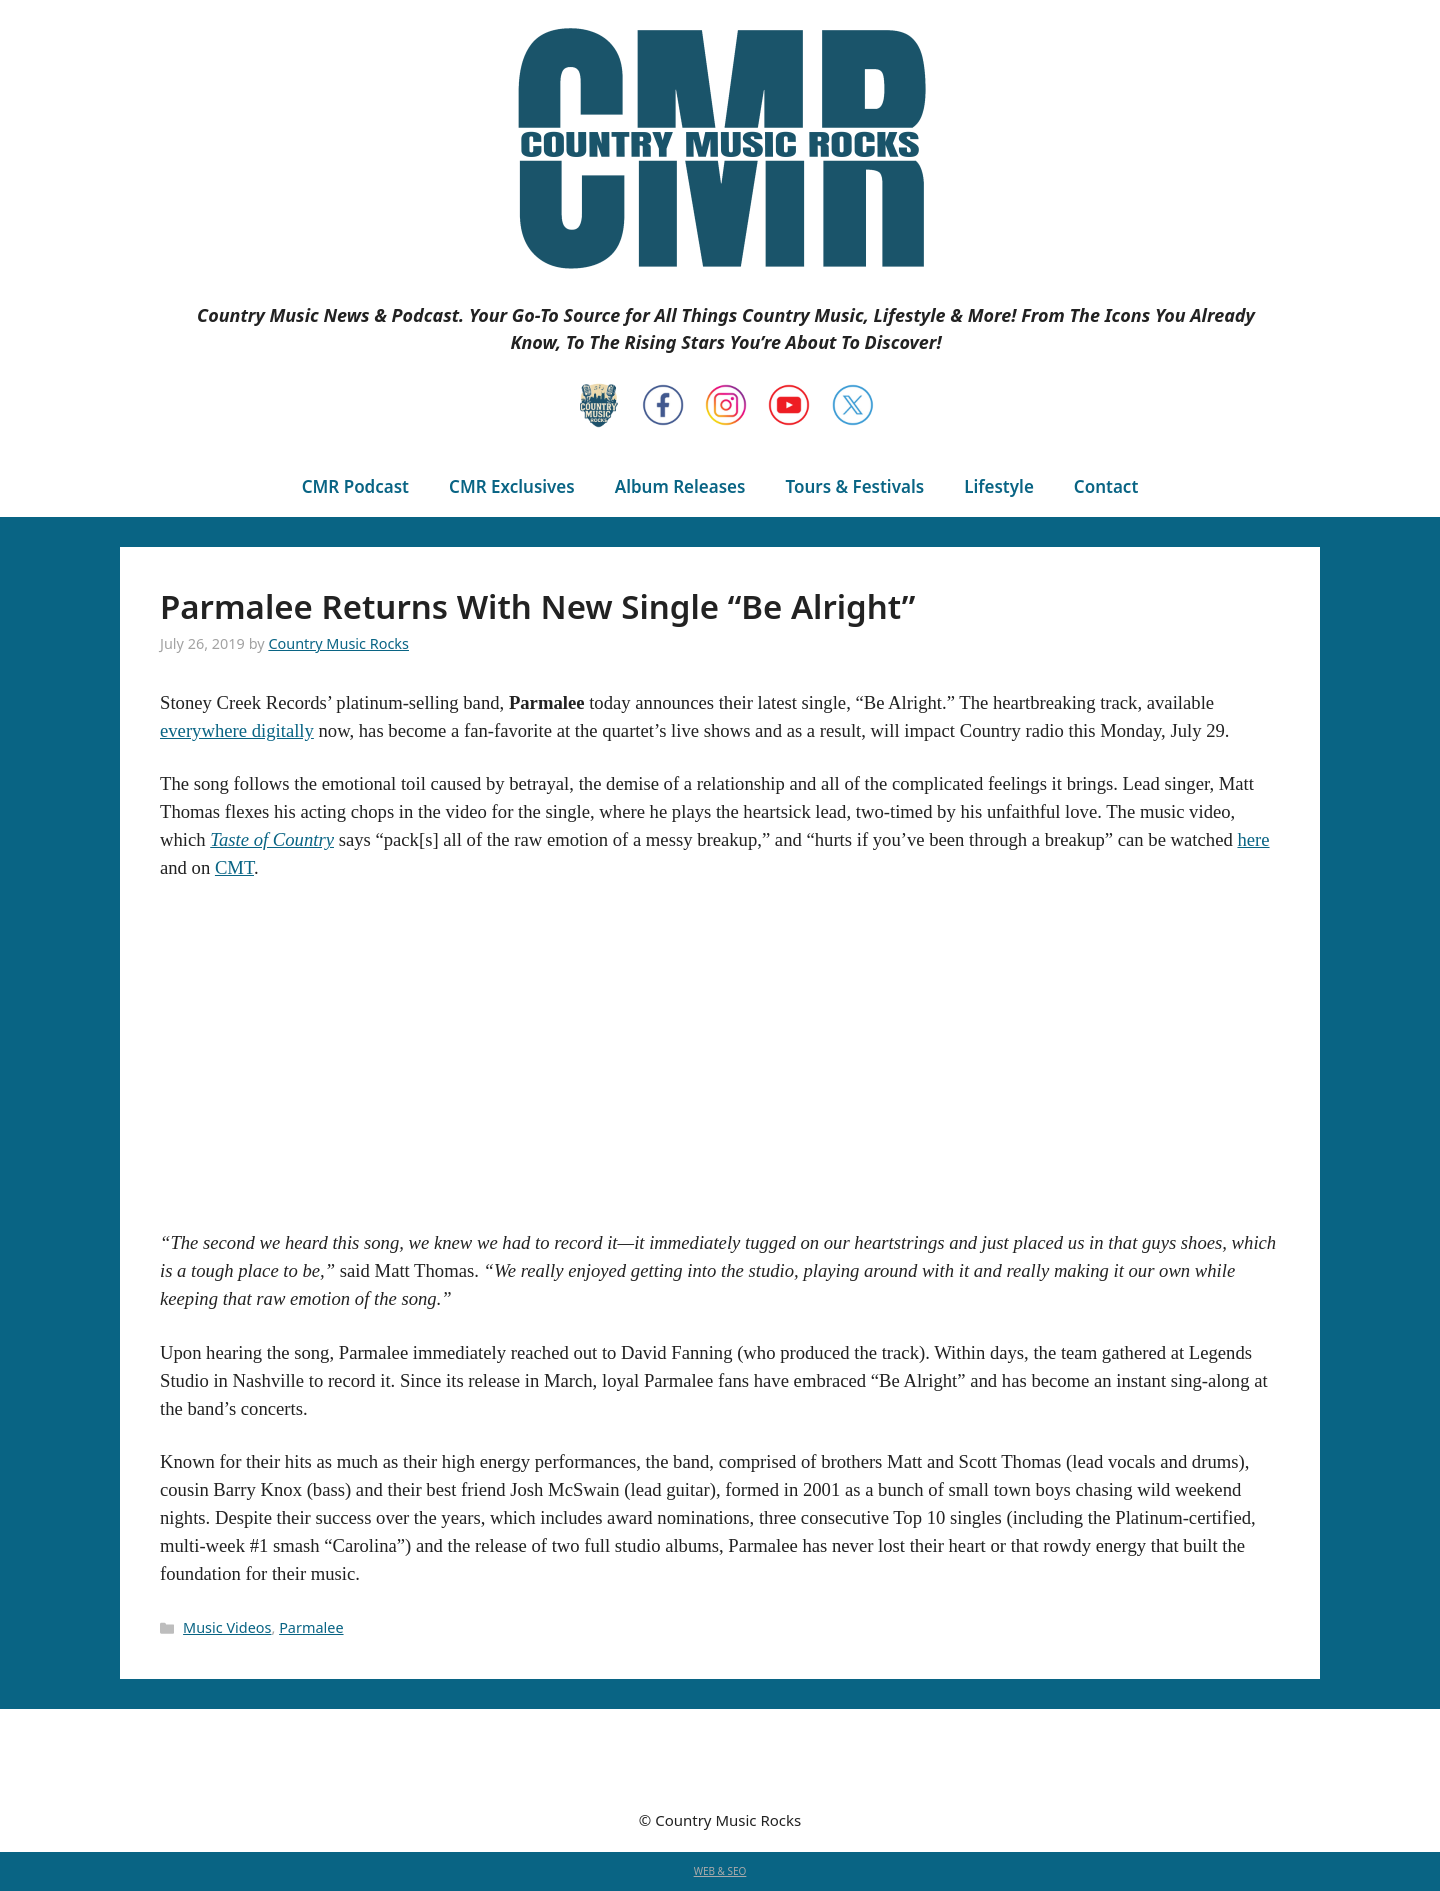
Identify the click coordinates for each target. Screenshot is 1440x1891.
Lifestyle (999, 486)
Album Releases (680, 486)
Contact (1106, 486)
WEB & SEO (720, 1871)
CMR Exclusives (512, 486)
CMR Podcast (355, 486)
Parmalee (311, 1627)
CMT (234, 867)
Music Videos (227, 1627)
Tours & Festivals (854, 486)
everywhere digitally (237, 730)
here (1253, 839)
